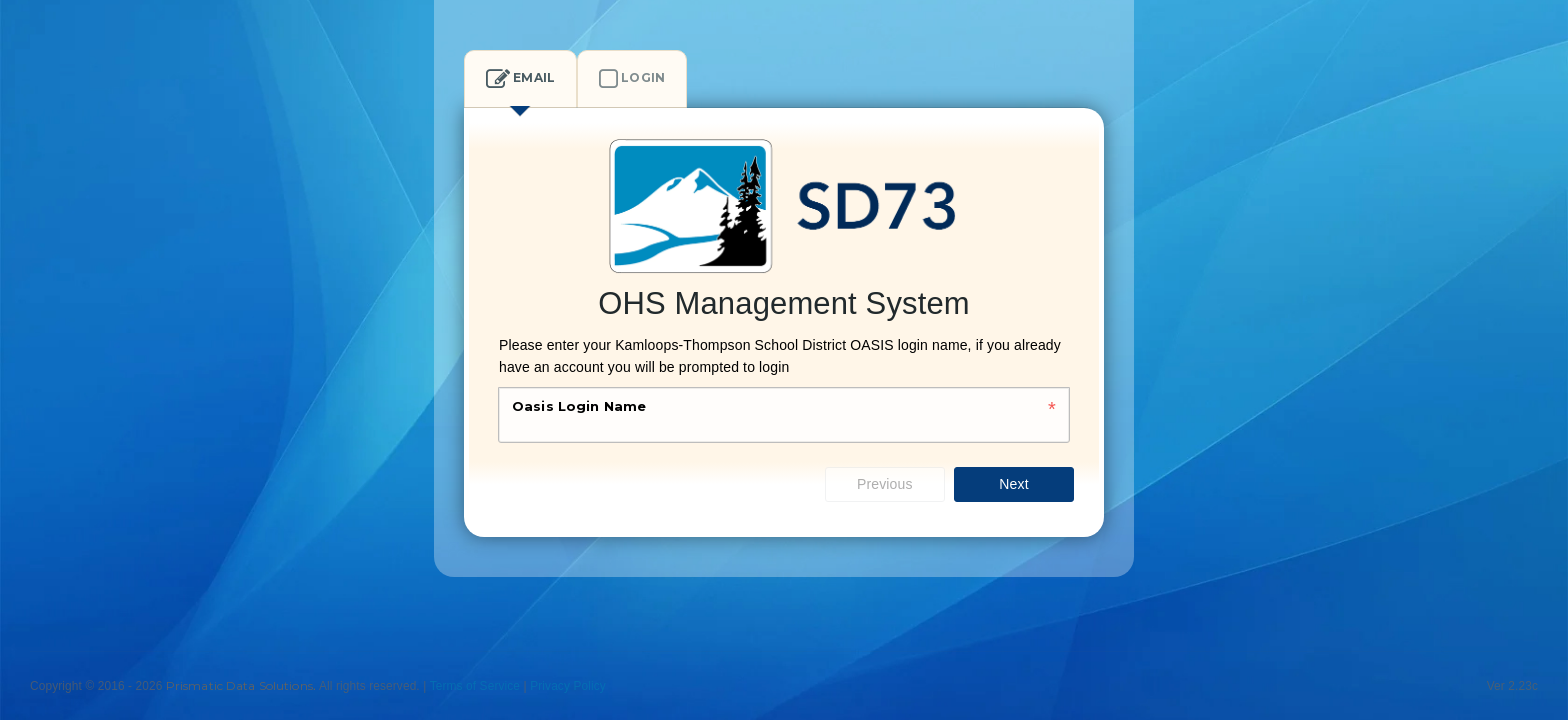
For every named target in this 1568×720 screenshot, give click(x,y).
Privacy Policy (568, 686)
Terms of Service (475, 686)
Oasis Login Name (579, 406)
